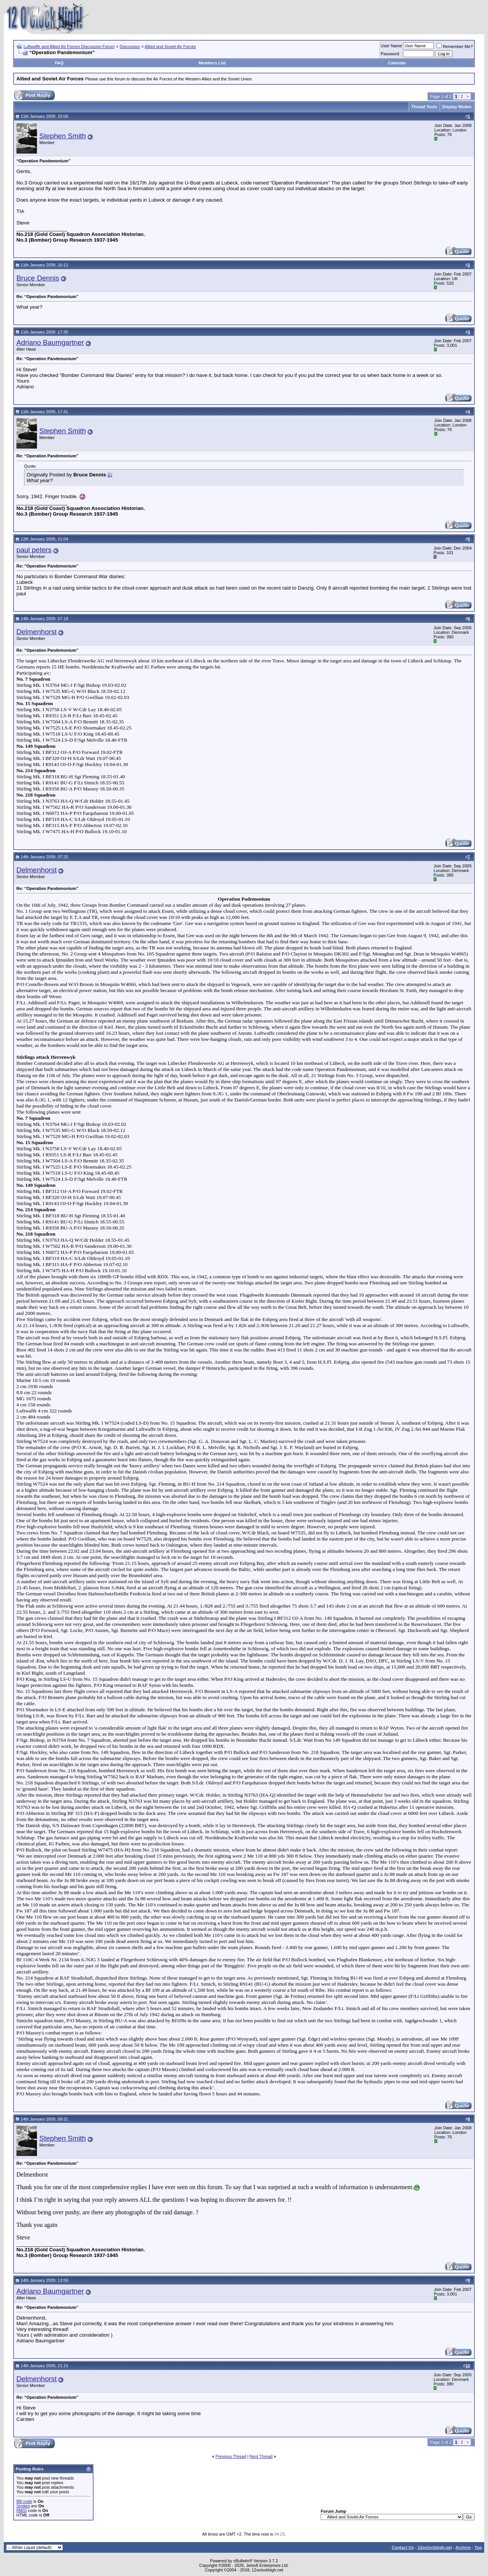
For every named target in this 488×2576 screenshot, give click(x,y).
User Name (391, 45)
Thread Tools (424, 106)
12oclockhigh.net (434, 2547)
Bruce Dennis (37, 278)
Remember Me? (455, 46)
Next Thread (261, 2456)
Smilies (23, 2506)
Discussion (130, 46)
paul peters (33, 550)
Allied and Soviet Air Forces (170, 46)
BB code (24, 2501)
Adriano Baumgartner (50, 342)
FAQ (59, 63)
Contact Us (403, 2547)
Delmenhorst (36, 632)
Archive (463, 2547)
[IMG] (21, 2510)
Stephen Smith (62, 136)
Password (390, 53)
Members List (212, 63)
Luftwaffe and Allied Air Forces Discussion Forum (69, 46)
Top (478, 2547)
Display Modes (457, 106)
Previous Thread (230, 2456)
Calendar (397, 63)
